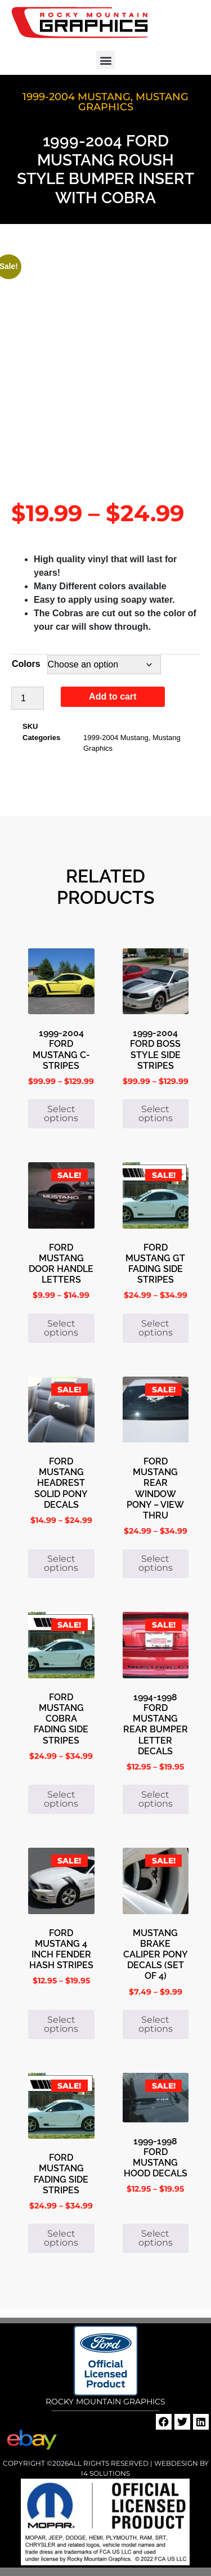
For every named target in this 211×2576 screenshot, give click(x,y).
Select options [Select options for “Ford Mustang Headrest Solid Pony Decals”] (61, 1563)
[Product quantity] (27, 698)
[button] (105, 60)
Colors (26, 664)
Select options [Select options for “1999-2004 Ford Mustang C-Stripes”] (61, 1113)
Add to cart (112, 696)
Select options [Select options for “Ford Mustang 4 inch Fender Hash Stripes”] (61, 2024)
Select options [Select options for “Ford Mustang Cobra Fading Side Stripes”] (61, 1799)
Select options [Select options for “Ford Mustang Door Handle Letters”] (61, 1328)
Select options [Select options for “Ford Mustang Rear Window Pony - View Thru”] (155, 1563)
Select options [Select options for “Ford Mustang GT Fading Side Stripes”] (155, 1328)
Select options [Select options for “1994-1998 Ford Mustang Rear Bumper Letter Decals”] (155, 1799)
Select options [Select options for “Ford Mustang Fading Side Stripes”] (61, 2238)
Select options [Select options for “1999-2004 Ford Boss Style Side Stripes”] (155, 1113)
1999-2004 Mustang (77, 97)
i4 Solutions (105, 2473)
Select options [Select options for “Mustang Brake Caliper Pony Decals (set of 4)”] (155, 2024)
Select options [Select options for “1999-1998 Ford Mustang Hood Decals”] (155, 2238)
